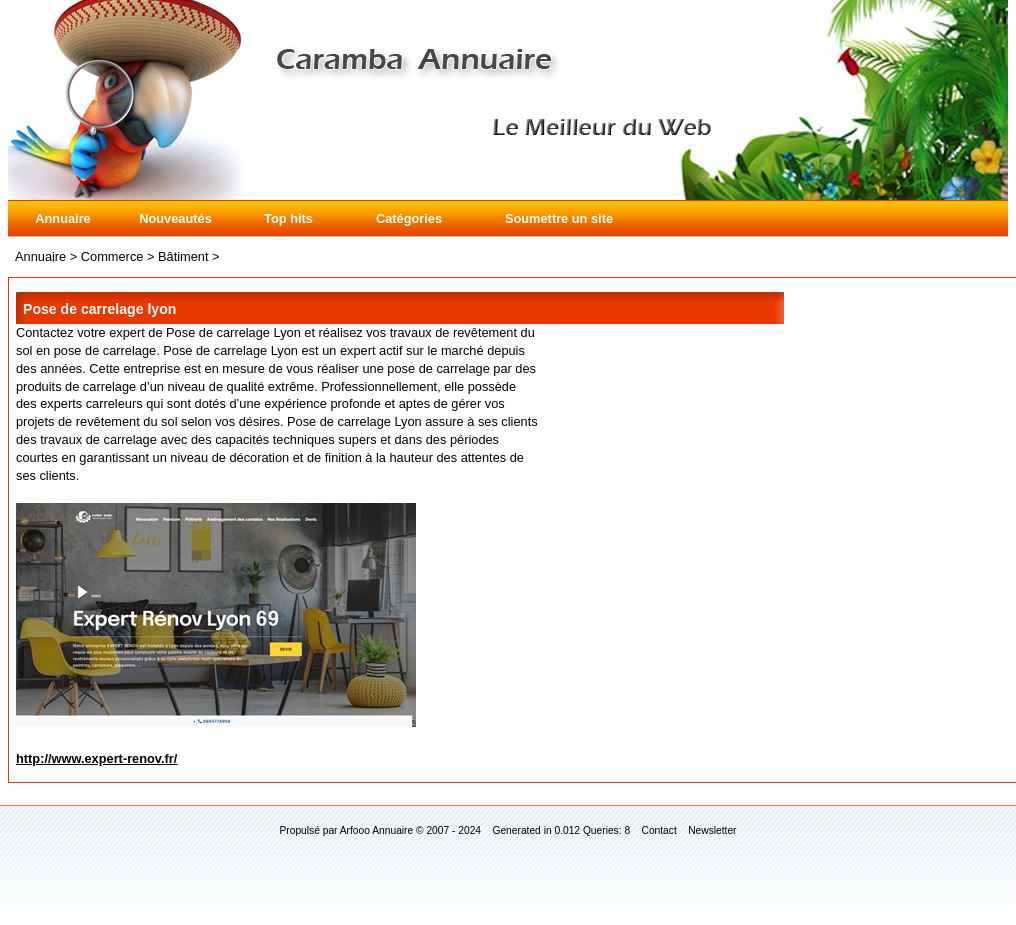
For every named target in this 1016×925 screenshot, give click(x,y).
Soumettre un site (559, 218)
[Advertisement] (906, 385)
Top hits (288, 218)
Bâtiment (183, 256)
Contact (659, 830)
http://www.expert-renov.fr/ (96, 758)
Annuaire (62, 218)
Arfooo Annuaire (376, 830)
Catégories (409, 218)
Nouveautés (175, 218)
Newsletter (712, 830)
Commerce (112, 256)
